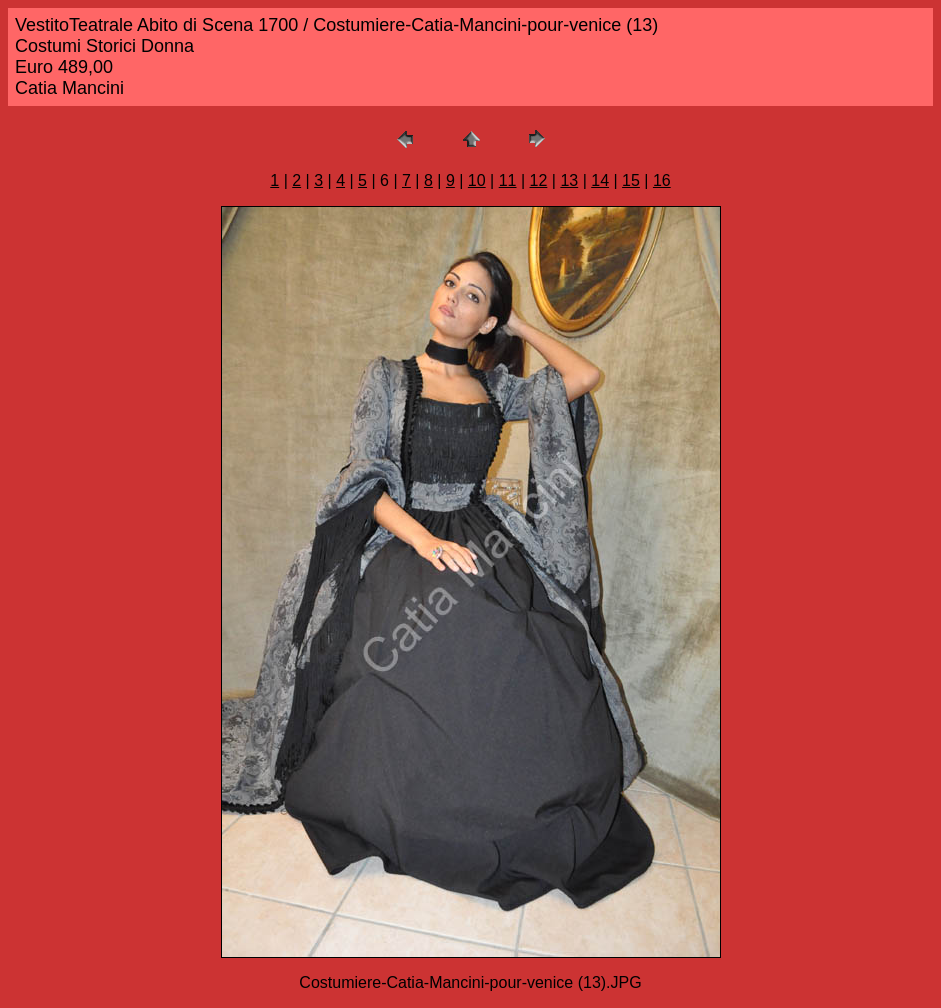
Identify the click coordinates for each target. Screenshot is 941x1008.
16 (662, 180)
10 (477, 180)
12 (539, 180)
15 (631, 180)
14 (600, 180)
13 (569, 180)
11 (508, 180)
